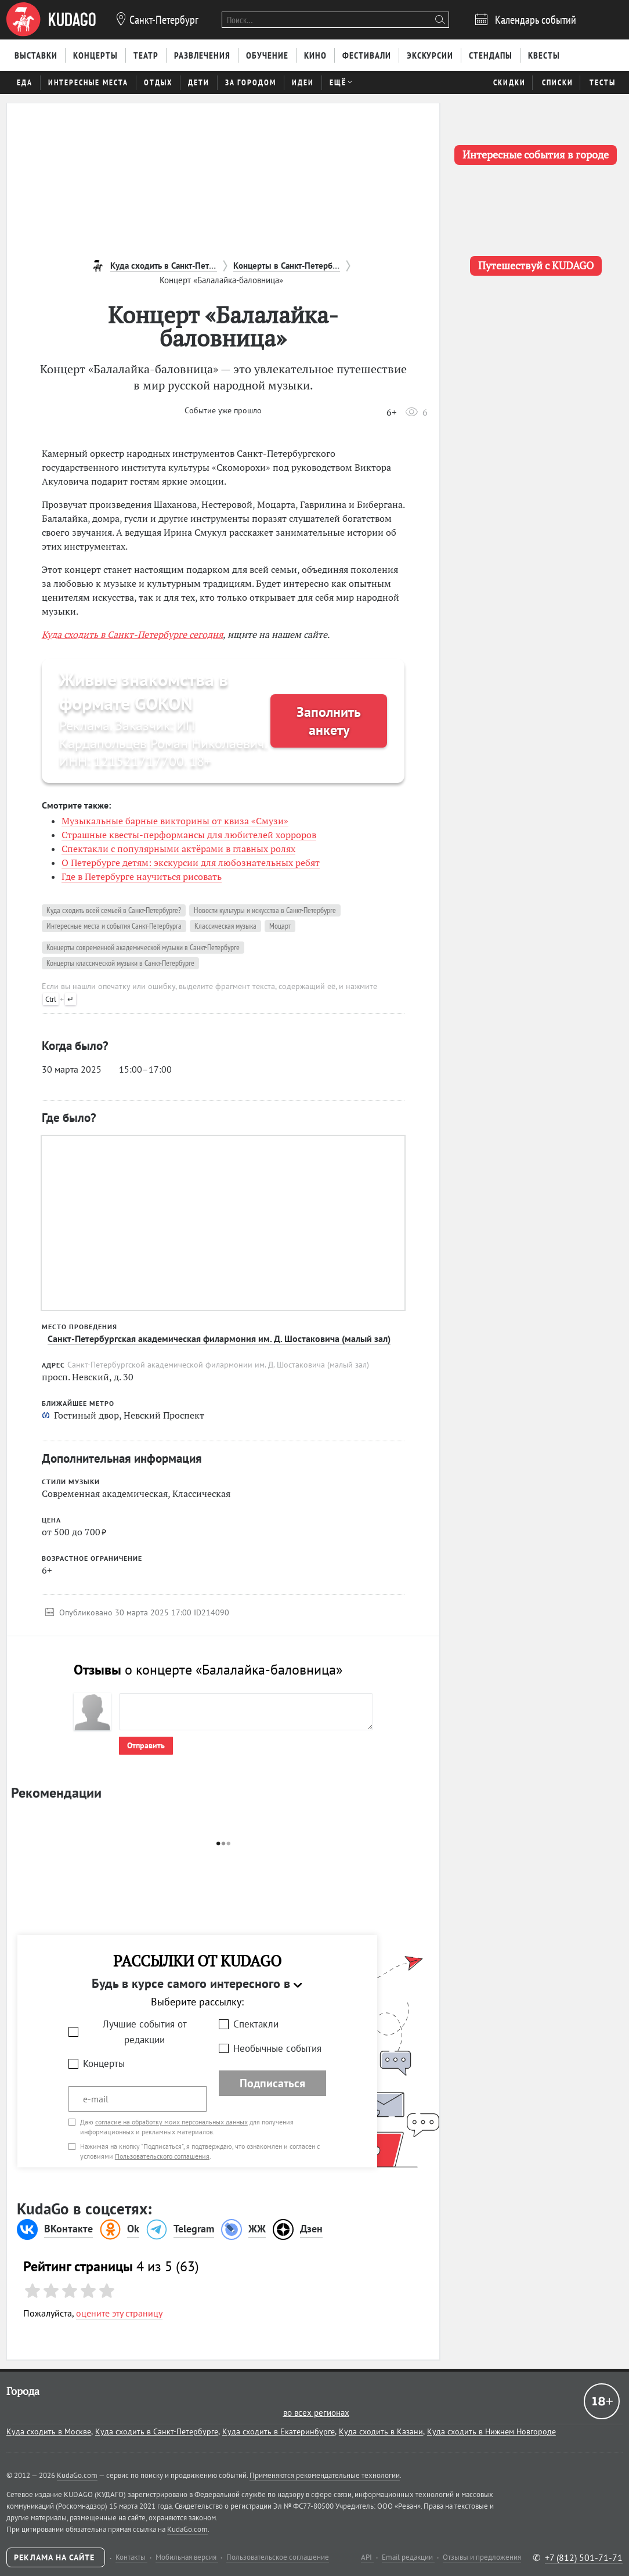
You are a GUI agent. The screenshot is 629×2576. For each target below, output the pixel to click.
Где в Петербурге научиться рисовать (142, 876)
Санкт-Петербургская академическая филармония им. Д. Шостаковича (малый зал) (219, 1338)
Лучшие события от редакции (145, 2032)
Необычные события (277, 2048)
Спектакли (256, 2024)
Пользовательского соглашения (162, 2156)
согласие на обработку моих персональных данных (171, 2121)
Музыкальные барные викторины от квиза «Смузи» (175, 821)
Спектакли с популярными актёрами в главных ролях (178, 848)
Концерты (104, 2063)
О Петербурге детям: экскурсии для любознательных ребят (191, 862)
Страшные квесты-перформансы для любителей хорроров (189, 834)
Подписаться (272, 2083)
